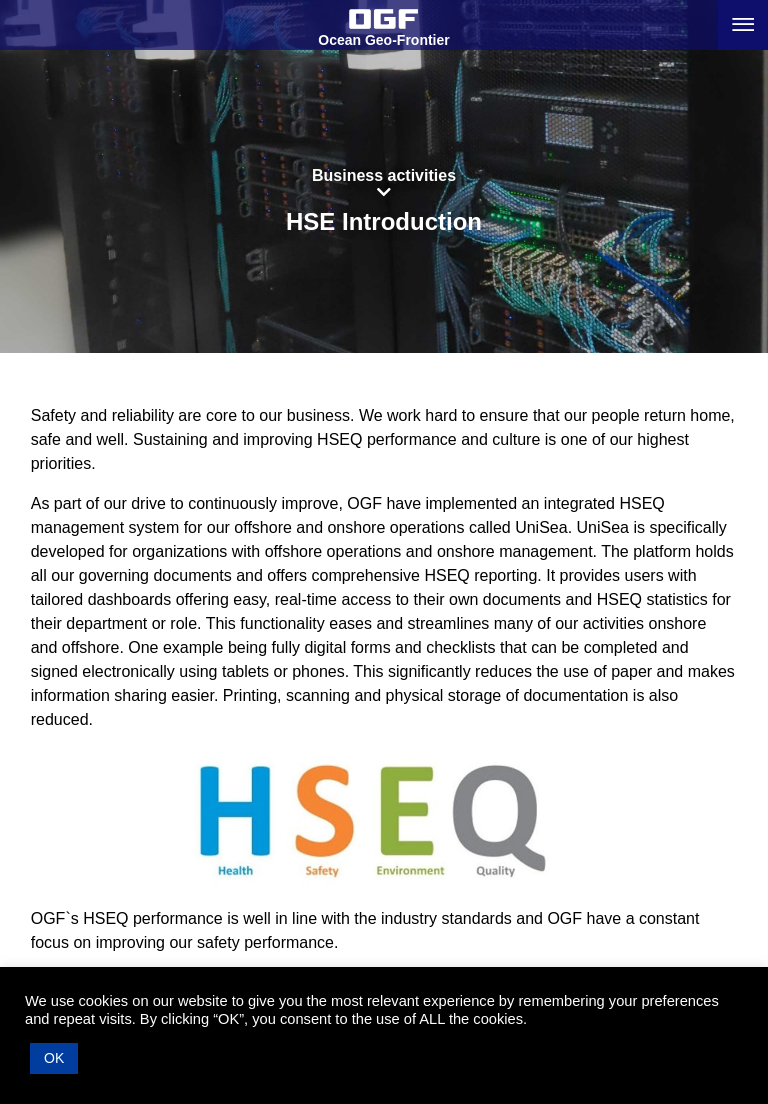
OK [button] (54, 1058)
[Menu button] (743, 25)
